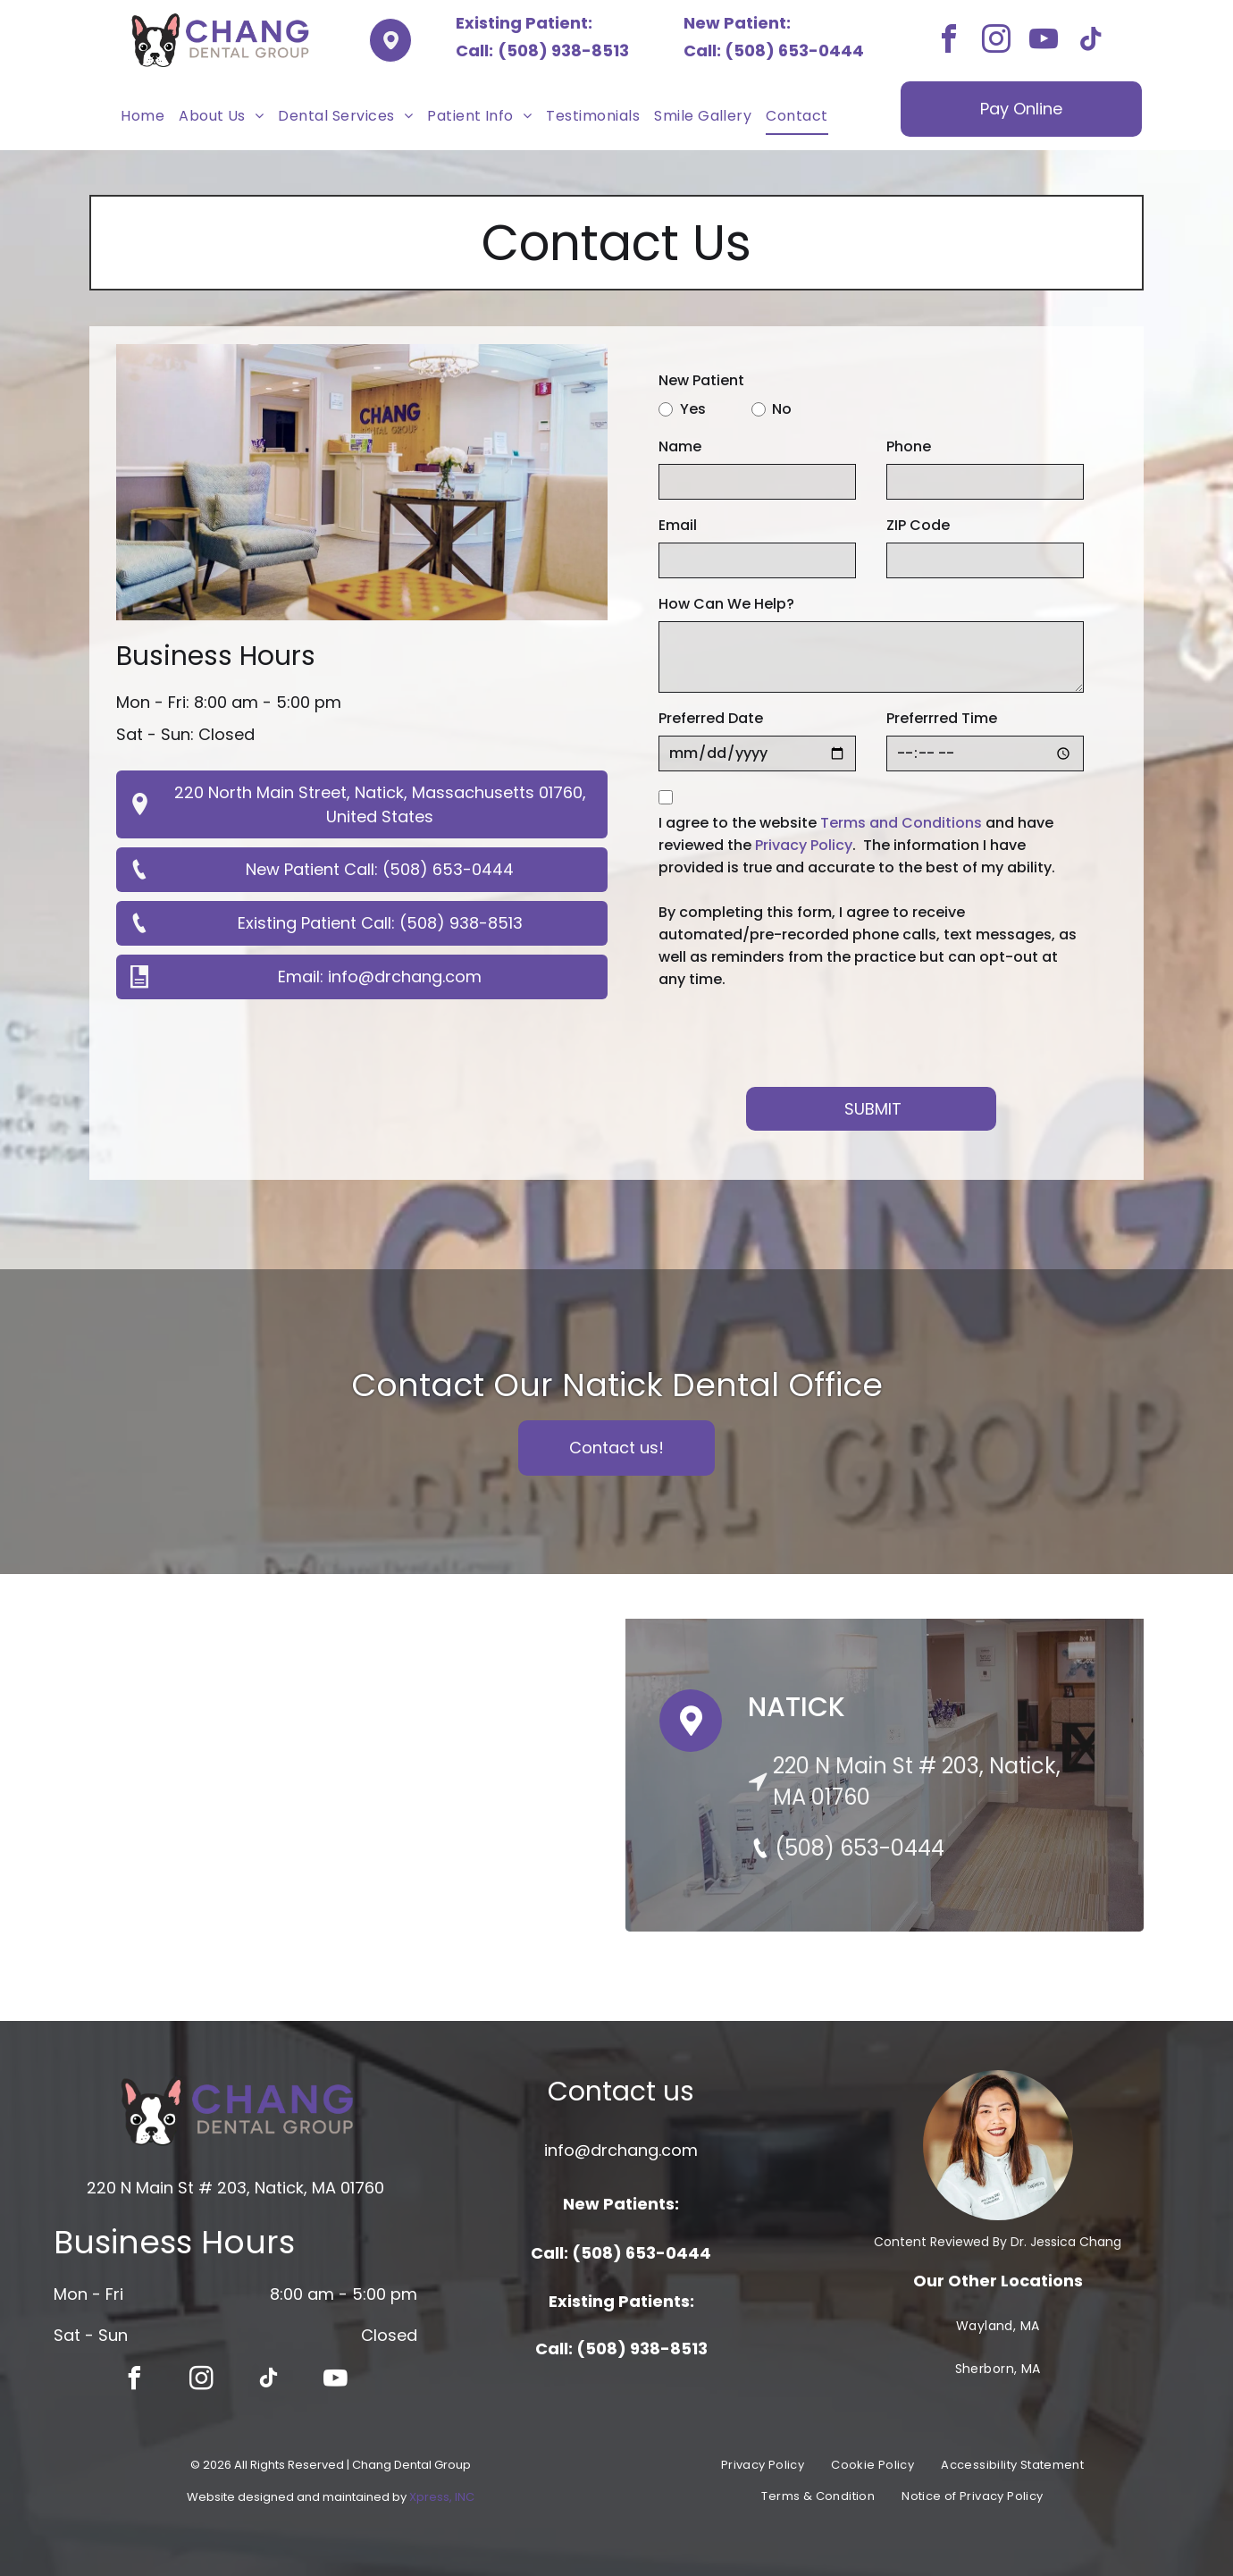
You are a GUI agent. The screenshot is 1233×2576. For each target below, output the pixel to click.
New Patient (701, 380)
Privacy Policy (803, 845)
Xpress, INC (441, 2496)
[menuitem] (142, 116)
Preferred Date (710, 718)
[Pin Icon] (691, 1737)
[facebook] (948, 41)
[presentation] (794, 1034)
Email (677, 525)
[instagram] (996, 41)
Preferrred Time (941, 718)
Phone (908, 446)
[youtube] (1043, 41)
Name (679, 446)
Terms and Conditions (901, 822)
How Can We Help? (726, 603)
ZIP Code (918, 525)
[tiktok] (1090, 41)
